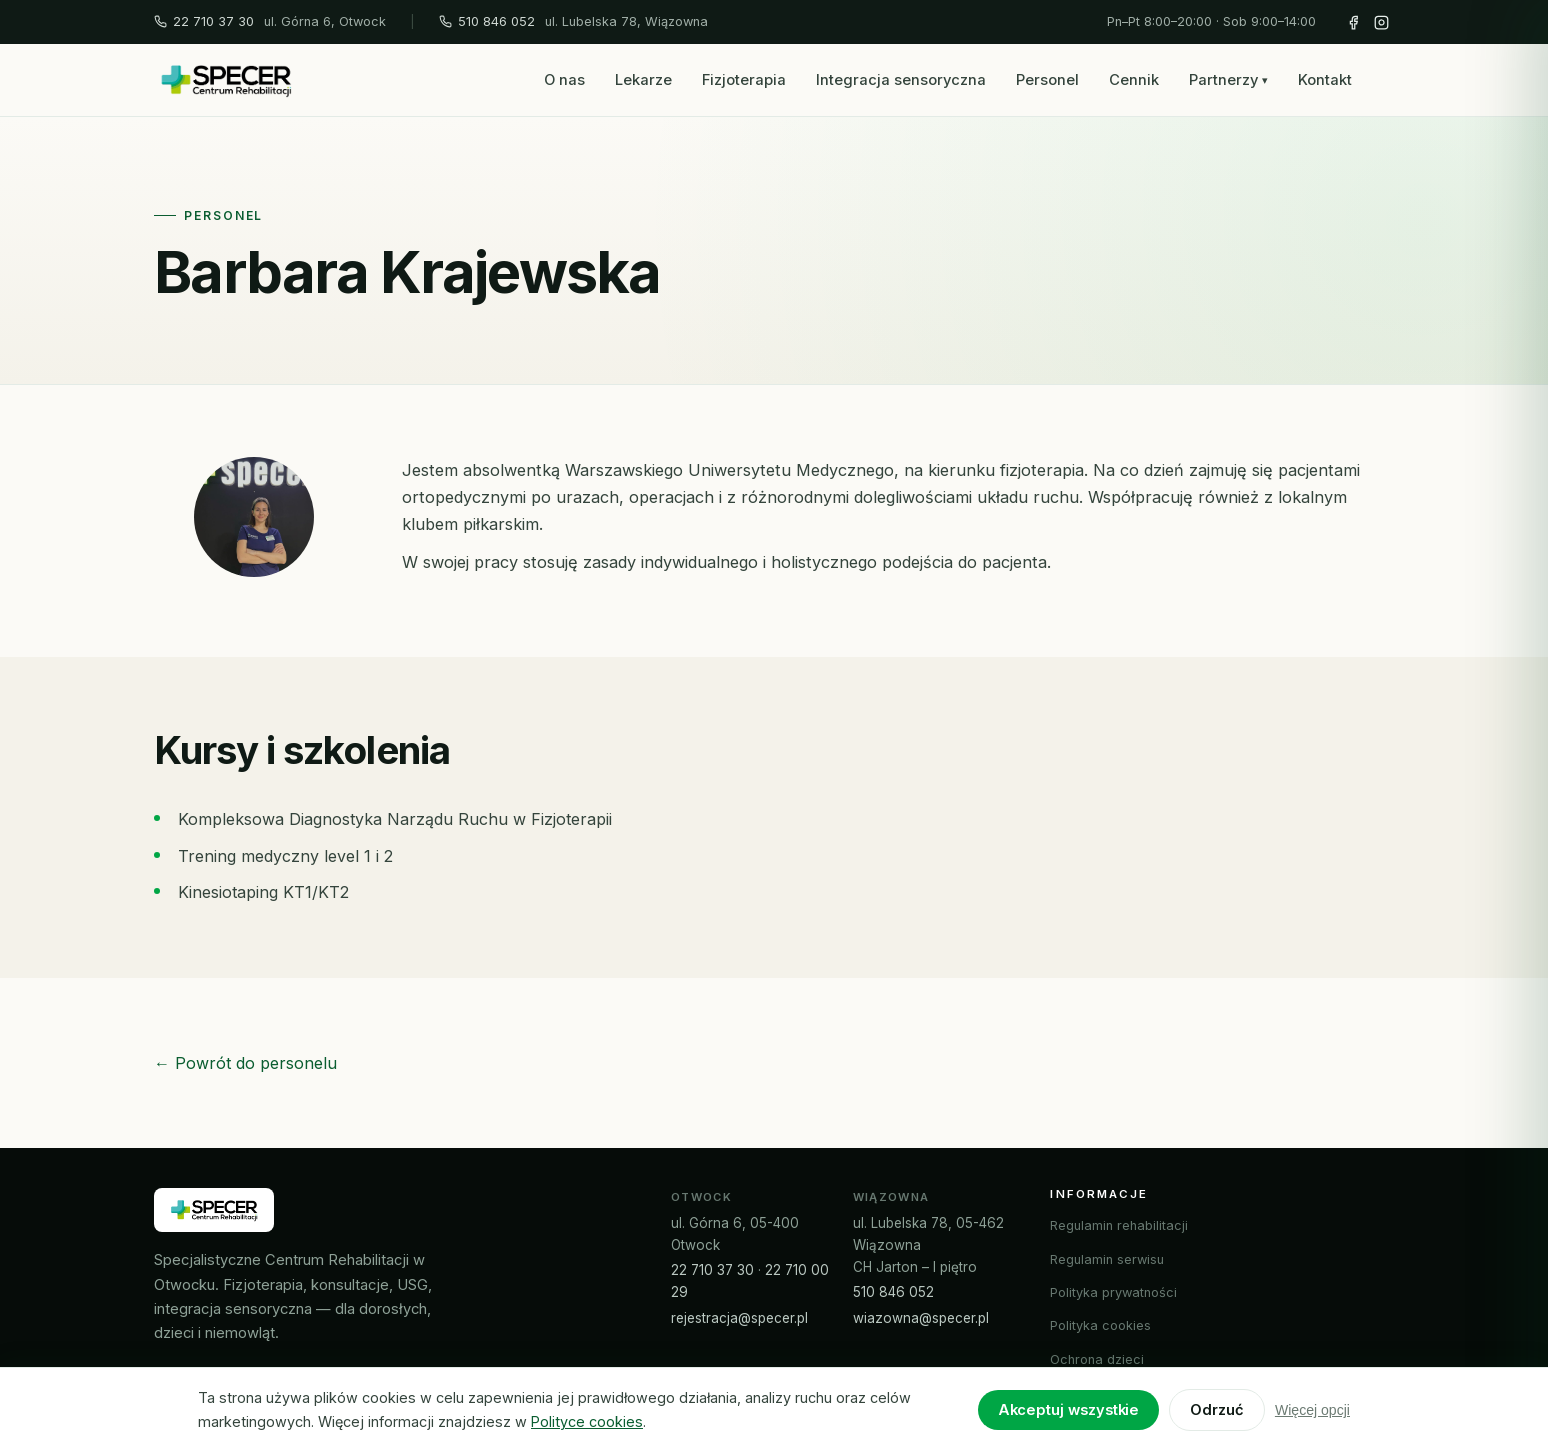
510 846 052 (487, 21)
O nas (564, 80)
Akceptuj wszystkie (1069, 1410)
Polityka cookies (1100, 1325)
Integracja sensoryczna (901, 80)
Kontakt (1325, 80)
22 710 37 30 (204, 21)
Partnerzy (1228, 80)
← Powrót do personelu (245, 1063)
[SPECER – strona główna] (226, 80)
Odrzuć (1217, 1410)
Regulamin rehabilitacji (1119, 1225)
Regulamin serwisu (1107, 1259)
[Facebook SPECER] (1353, 22)
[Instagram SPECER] (1381, 22)
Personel (1047, 80)
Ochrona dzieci (1097, 1359)
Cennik (1134, 80)
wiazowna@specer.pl (921, 1318)
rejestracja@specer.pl (739, 1318)
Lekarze (643, 80)
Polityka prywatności (1113, 1292)
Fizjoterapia (744, 80)
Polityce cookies (587, 1421)
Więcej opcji (1312, 1410)
